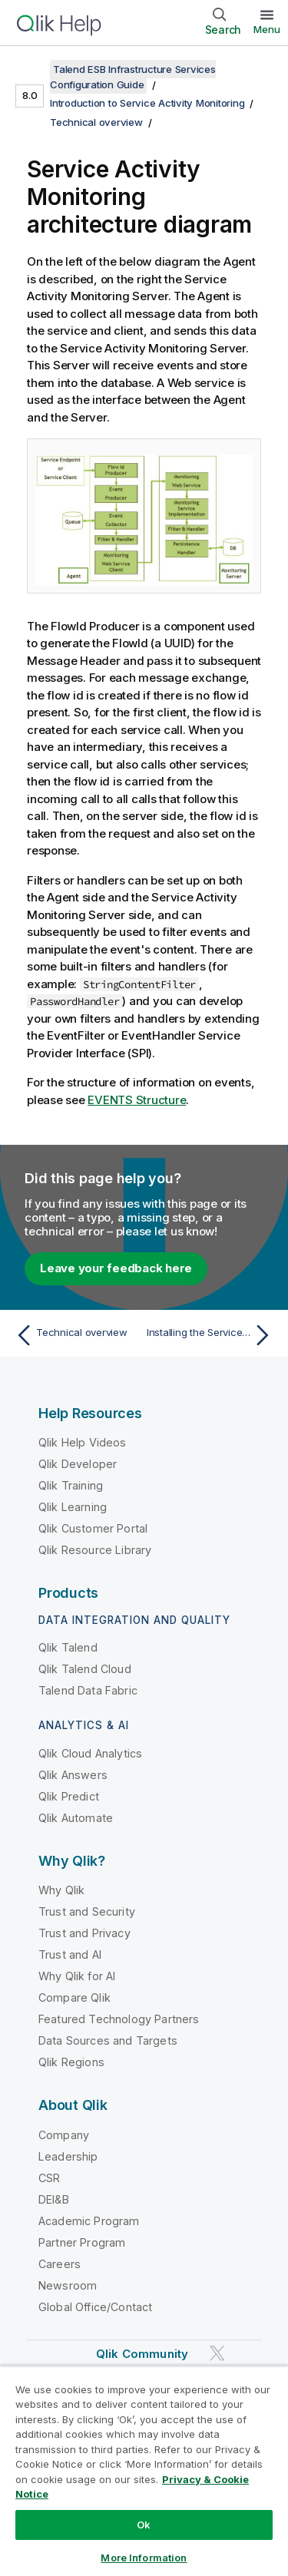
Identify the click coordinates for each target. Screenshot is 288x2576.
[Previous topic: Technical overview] (76, 1335)
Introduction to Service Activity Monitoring (147, 103)
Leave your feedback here (116, 1268)
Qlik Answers (73, 1774)
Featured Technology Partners (118, 2018)
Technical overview (96, 122)
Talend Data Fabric (87, 1690)
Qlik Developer (77, 1463)
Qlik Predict (68, 1796)
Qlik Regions (71, 2061)
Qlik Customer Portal (92, 1528)
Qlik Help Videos (82, 1442)
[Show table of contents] (30, 69)
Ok (144, 2524)
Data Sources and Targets (107, 2040)
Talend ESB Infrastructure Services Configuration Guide (133, 77)
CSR (49, 2177)
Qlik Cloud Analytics (90, 1753)
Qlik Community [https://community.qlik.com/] (142, 2353)
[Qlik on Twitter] (217, 2353)
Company (63, 2134)
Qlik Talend (68, 1647)
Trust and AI (69, 1954)
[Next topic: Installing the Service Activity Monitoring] (211, 1335)
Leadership (68, 2156)
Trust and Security (86, 1911)
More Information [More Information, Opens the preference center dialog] (144, 2557)
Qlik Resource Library (94, 1549)
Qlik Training (70, 1485)
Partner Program (81, 2242)
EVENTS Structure (137, 1100)
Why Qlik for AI (76, 1975)
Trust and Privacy (84, 1932)
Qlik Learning (72, 1506)
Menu (266, 29)
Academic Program (89, 2220)
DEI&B (53, 2199)
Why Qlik (61, 1889)
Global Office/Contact (95, 2306)
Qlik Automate (75, 1817)
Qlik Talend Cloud (84, 1668)
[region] (144, 2471)
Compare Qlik (74, 1997)
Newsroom (67, 2285)
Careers (59, 2263)
